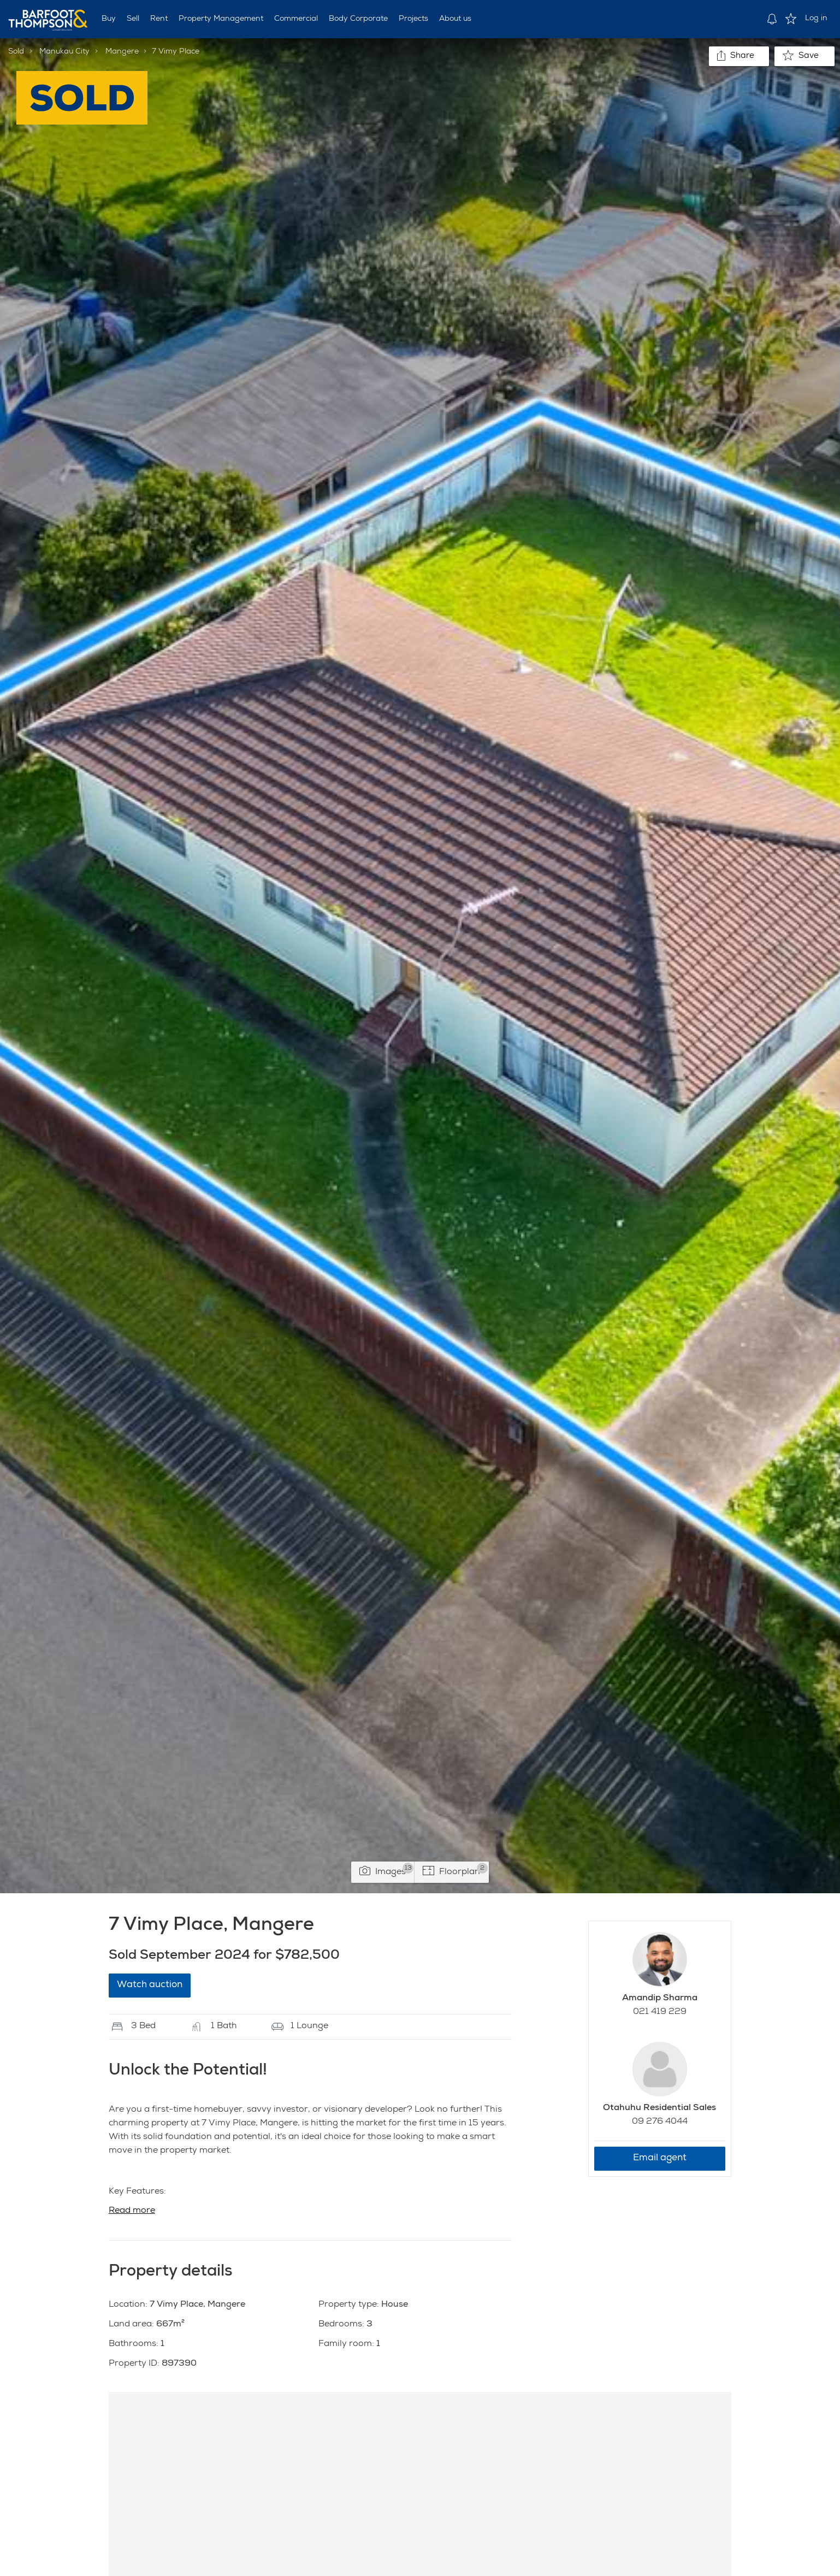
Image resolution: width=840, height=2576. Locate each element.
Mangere (122, 52)
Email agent (660, 2158)
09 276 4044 (660, 2122)
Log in (816, 18)
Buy (109, 19)
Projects (413, 19)
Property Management (221, 19)
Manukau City (64, 52)
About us (455, 19)
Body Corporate (358, 19)
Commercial (296, 19)
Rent (159, 19)
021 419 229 (660, 2012)
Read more (132, 2211)
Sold (16, 52)
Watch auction (149, 1985)
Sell (133, 19)
